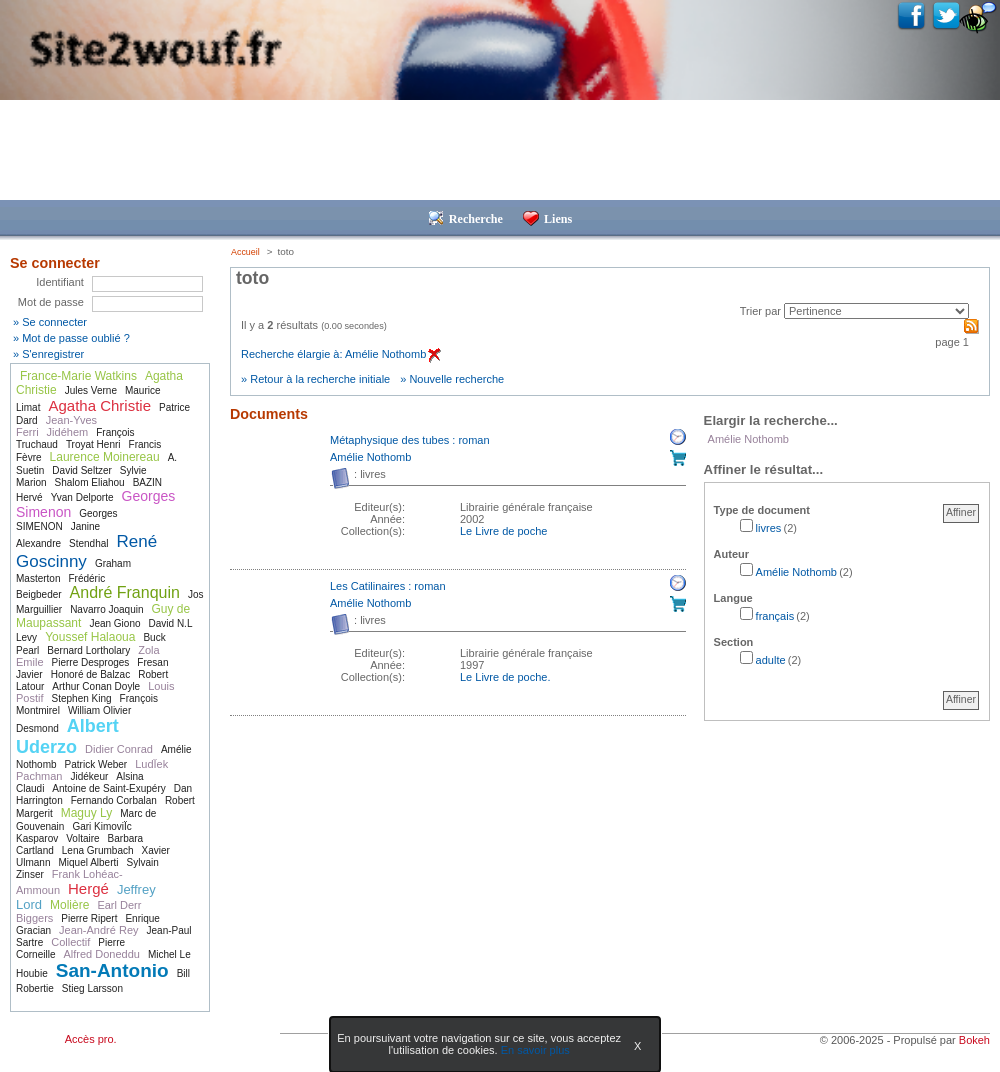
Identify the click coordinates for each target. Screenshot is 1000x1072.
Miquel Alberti (88, 862)
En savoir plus (535, 1050)
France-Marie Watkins (78, 376)
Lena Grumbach (98, 850)
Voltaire (82, 838)
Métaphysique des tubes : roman (410, 440)
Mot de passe (51, 302)
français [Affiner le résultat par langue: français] (775, 616)
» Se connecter (50, 322)
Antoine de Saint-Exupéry (108, 788)
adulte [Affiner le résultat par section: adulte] (771, 660)
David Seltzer (81, 470)
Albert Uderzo (67, 736)
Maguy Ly (87, 813)
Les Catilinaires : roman (388, 586)
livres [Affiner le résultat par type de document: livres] (769, 528)
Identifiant (60, 282)
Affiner (961, 512)
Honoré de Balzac (91, 674)
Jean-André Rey (99, 930)
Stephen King (82, 698)
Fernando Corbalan (114, 800)
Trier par (760, 311)
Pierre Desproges (91, 662)
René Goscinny (86, 551)
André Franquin (125, 592)
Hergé (88, 888)
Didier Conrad (119, 749)
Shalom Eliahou (90, 482)
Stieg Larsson (92, 988)
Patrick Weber (96, 764)
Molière (69, 905)
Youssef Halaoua (90, 637)
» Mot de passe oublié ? (71, 338)
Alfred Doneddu (101, 954)
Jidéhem (68, 432)
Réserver (678, 437)
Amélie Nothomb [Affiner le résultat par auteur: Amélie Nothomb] (796, 572)
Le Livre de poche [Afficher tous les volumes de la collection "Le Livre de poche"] (503, 531)
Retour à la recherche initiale (320, 379)
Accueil (245, 252)
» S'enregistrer (48, 354)
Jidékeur (89, 776)
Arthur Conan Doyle (96, 686)
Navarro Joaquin (106, 609)
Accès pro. (91, 1039)
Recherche (465, 219)
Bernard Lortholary (88, 650)
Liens (547, 219)
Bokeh (974, 1040)
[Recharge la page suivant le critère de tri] (876, 311)
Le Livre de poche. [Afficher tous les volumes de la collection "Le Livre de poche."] (505, 677)
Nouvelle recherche (456, 379)
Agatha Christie (99, 405)
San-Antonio (112, 970)
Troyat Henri (93, 444)
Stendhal (88, 543)
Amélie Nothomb (370, 457)
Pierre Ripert (89, 918)
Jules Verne (91, 390)
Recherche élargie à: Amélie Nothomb (341, 354)
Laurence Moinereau (105, 457)
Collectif (70, 942)
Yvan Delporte (82, 497)
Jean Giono (114, 623)
